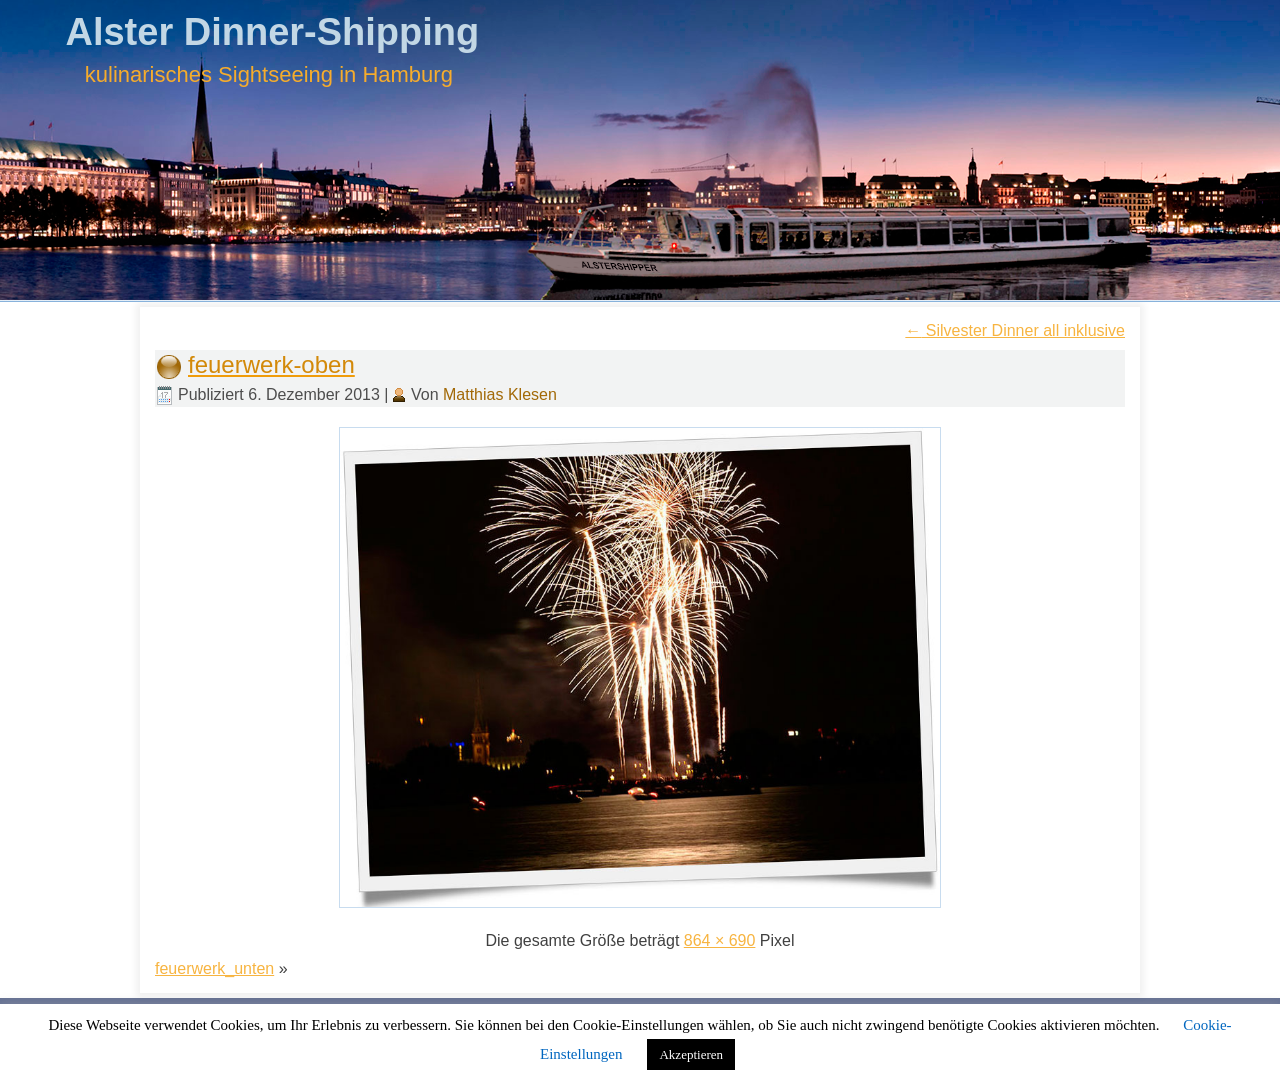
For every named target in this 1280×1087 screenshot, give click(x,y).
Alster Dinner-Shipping (272, 32)
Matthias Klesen (500, 394)
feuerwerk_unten (214, 968)
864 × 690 (720, 940)
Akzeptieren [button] (691, 1054)
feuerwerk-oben (271, 364)
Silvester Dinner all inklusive (1015, 330)
